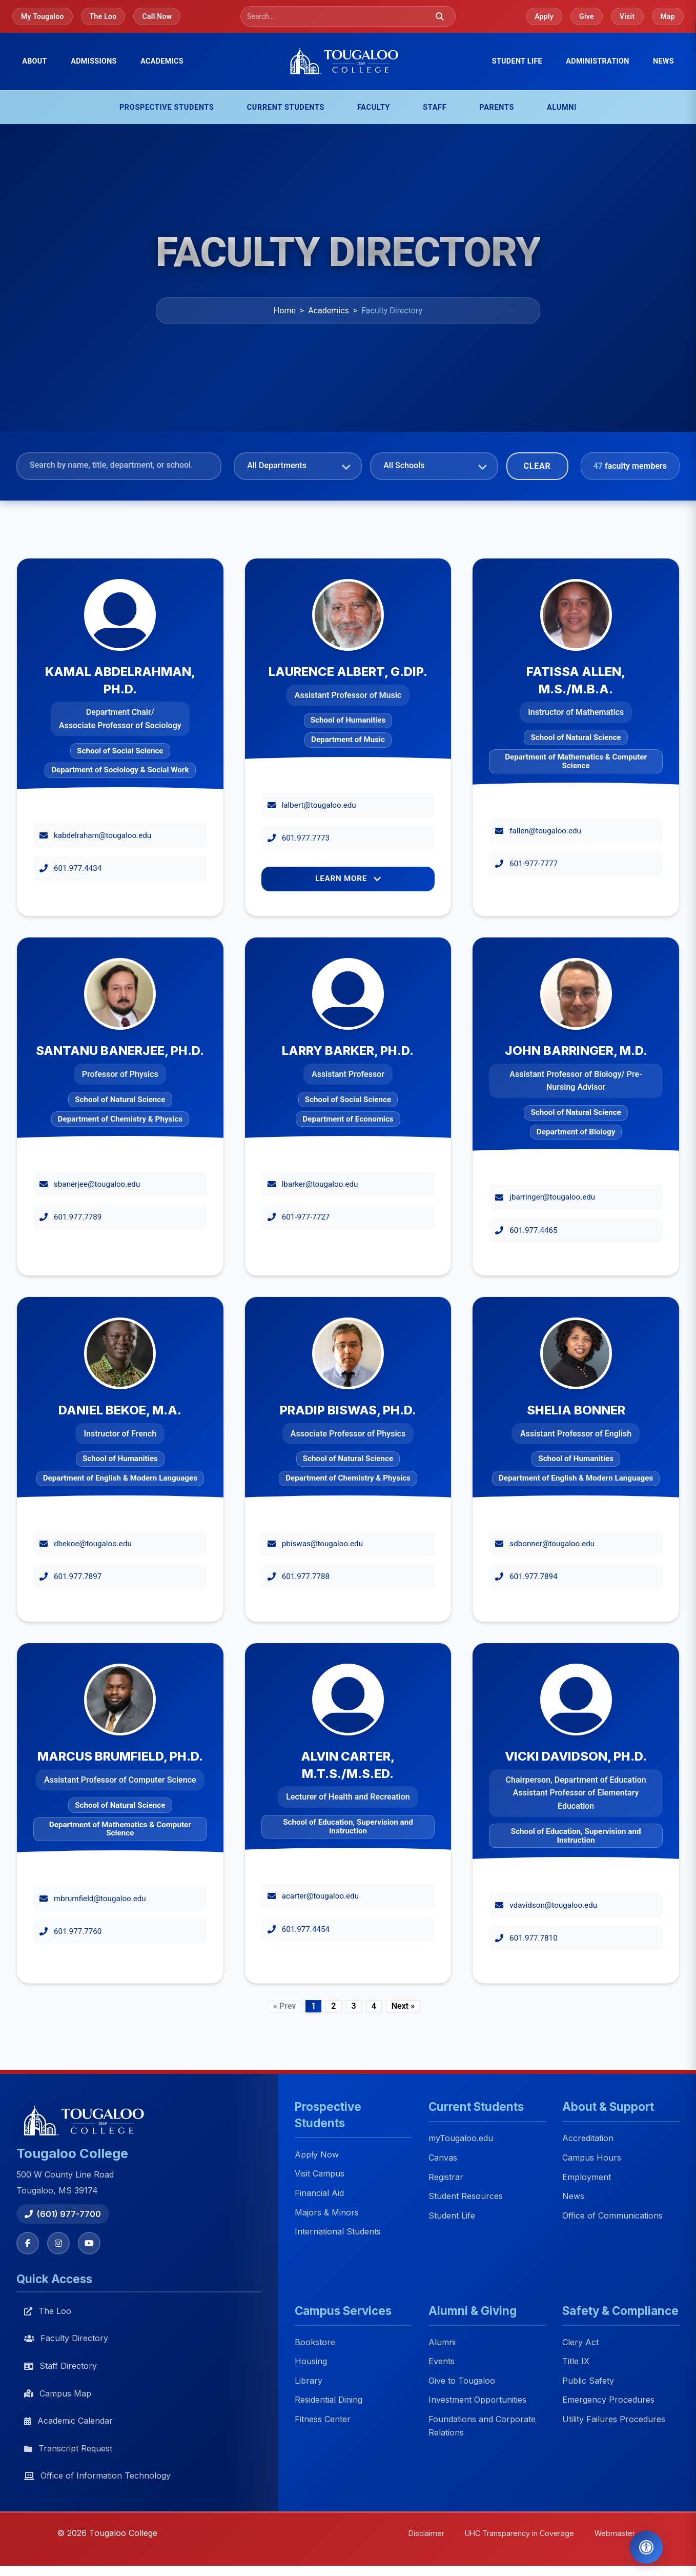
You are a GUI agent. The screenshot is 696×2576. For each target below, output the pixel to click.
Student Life (451, 2215)
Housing (311, 2362)
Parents (496, 107)
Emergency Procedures (608, 2400)
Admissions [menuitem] (94, 61)
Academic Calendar (68, 2420)
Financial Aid (319, 2193)
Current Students (285, 107)
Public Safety (588, 2380)
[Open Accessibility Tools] (646, 2547)
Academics (328, 310)
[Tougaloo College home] (348, 61)
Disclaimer (426, 2533)
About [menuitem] (34, 61)
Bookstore (315, 2342)
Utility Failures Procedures (613, 2419)
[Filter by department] (298, 464)
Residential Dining (328, 2400)
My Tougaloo (42, 16)
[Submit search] (440, 16)
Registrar (445, 2177)
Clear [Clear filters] (537, 466)
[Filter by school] (434, 464)
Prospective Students (166, 107)
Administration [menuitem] (597, 61)
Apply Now (317, 2154)
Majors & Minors (327, 2212)
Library (308, 2380)
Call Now (157, 16)
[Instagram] (58, 2243)
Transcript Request (68, 2448)
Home (285, 310)
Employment (586, 2177)
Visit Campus (319, 2174)
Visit (627, 16)
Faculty (373, 107)
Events (441, 2362)
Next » (403, 2006)
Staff (434, 107)
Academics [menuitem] (161, 61)
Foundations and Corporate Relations (482, 2426)
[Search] (336, 16)
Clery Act (580, 2342)
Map (668, 16)
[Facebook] (27, 2243)
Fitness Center (323, 2419)
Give (586, 16)
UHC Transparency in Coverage (519, 2533)
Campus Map (57, 2393)
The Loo (103, 16)
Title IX (575, 2362)
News (663, 61)
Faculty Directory (66, 2338)
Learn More (347, 878)
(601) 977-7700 (63, 2214)
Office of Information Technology (97, 2475)
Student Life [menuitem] (517, 61)
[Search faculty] (118, 464)
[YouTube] (89, 2243)
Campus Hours (591, 2157)
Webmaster (615, 2533)
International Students (338, 2232)
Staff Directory (60, 2366)
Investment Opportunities (477, 2400)
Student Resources (465, 2196)
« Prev (284, 2006)
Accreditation (587, 2138)
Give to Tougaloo (461, 2380)
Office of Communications (612, 2215)
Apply (544, 16)
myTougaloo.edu (460, 2138)
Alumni (562, 107)
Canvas (442, 2157)
